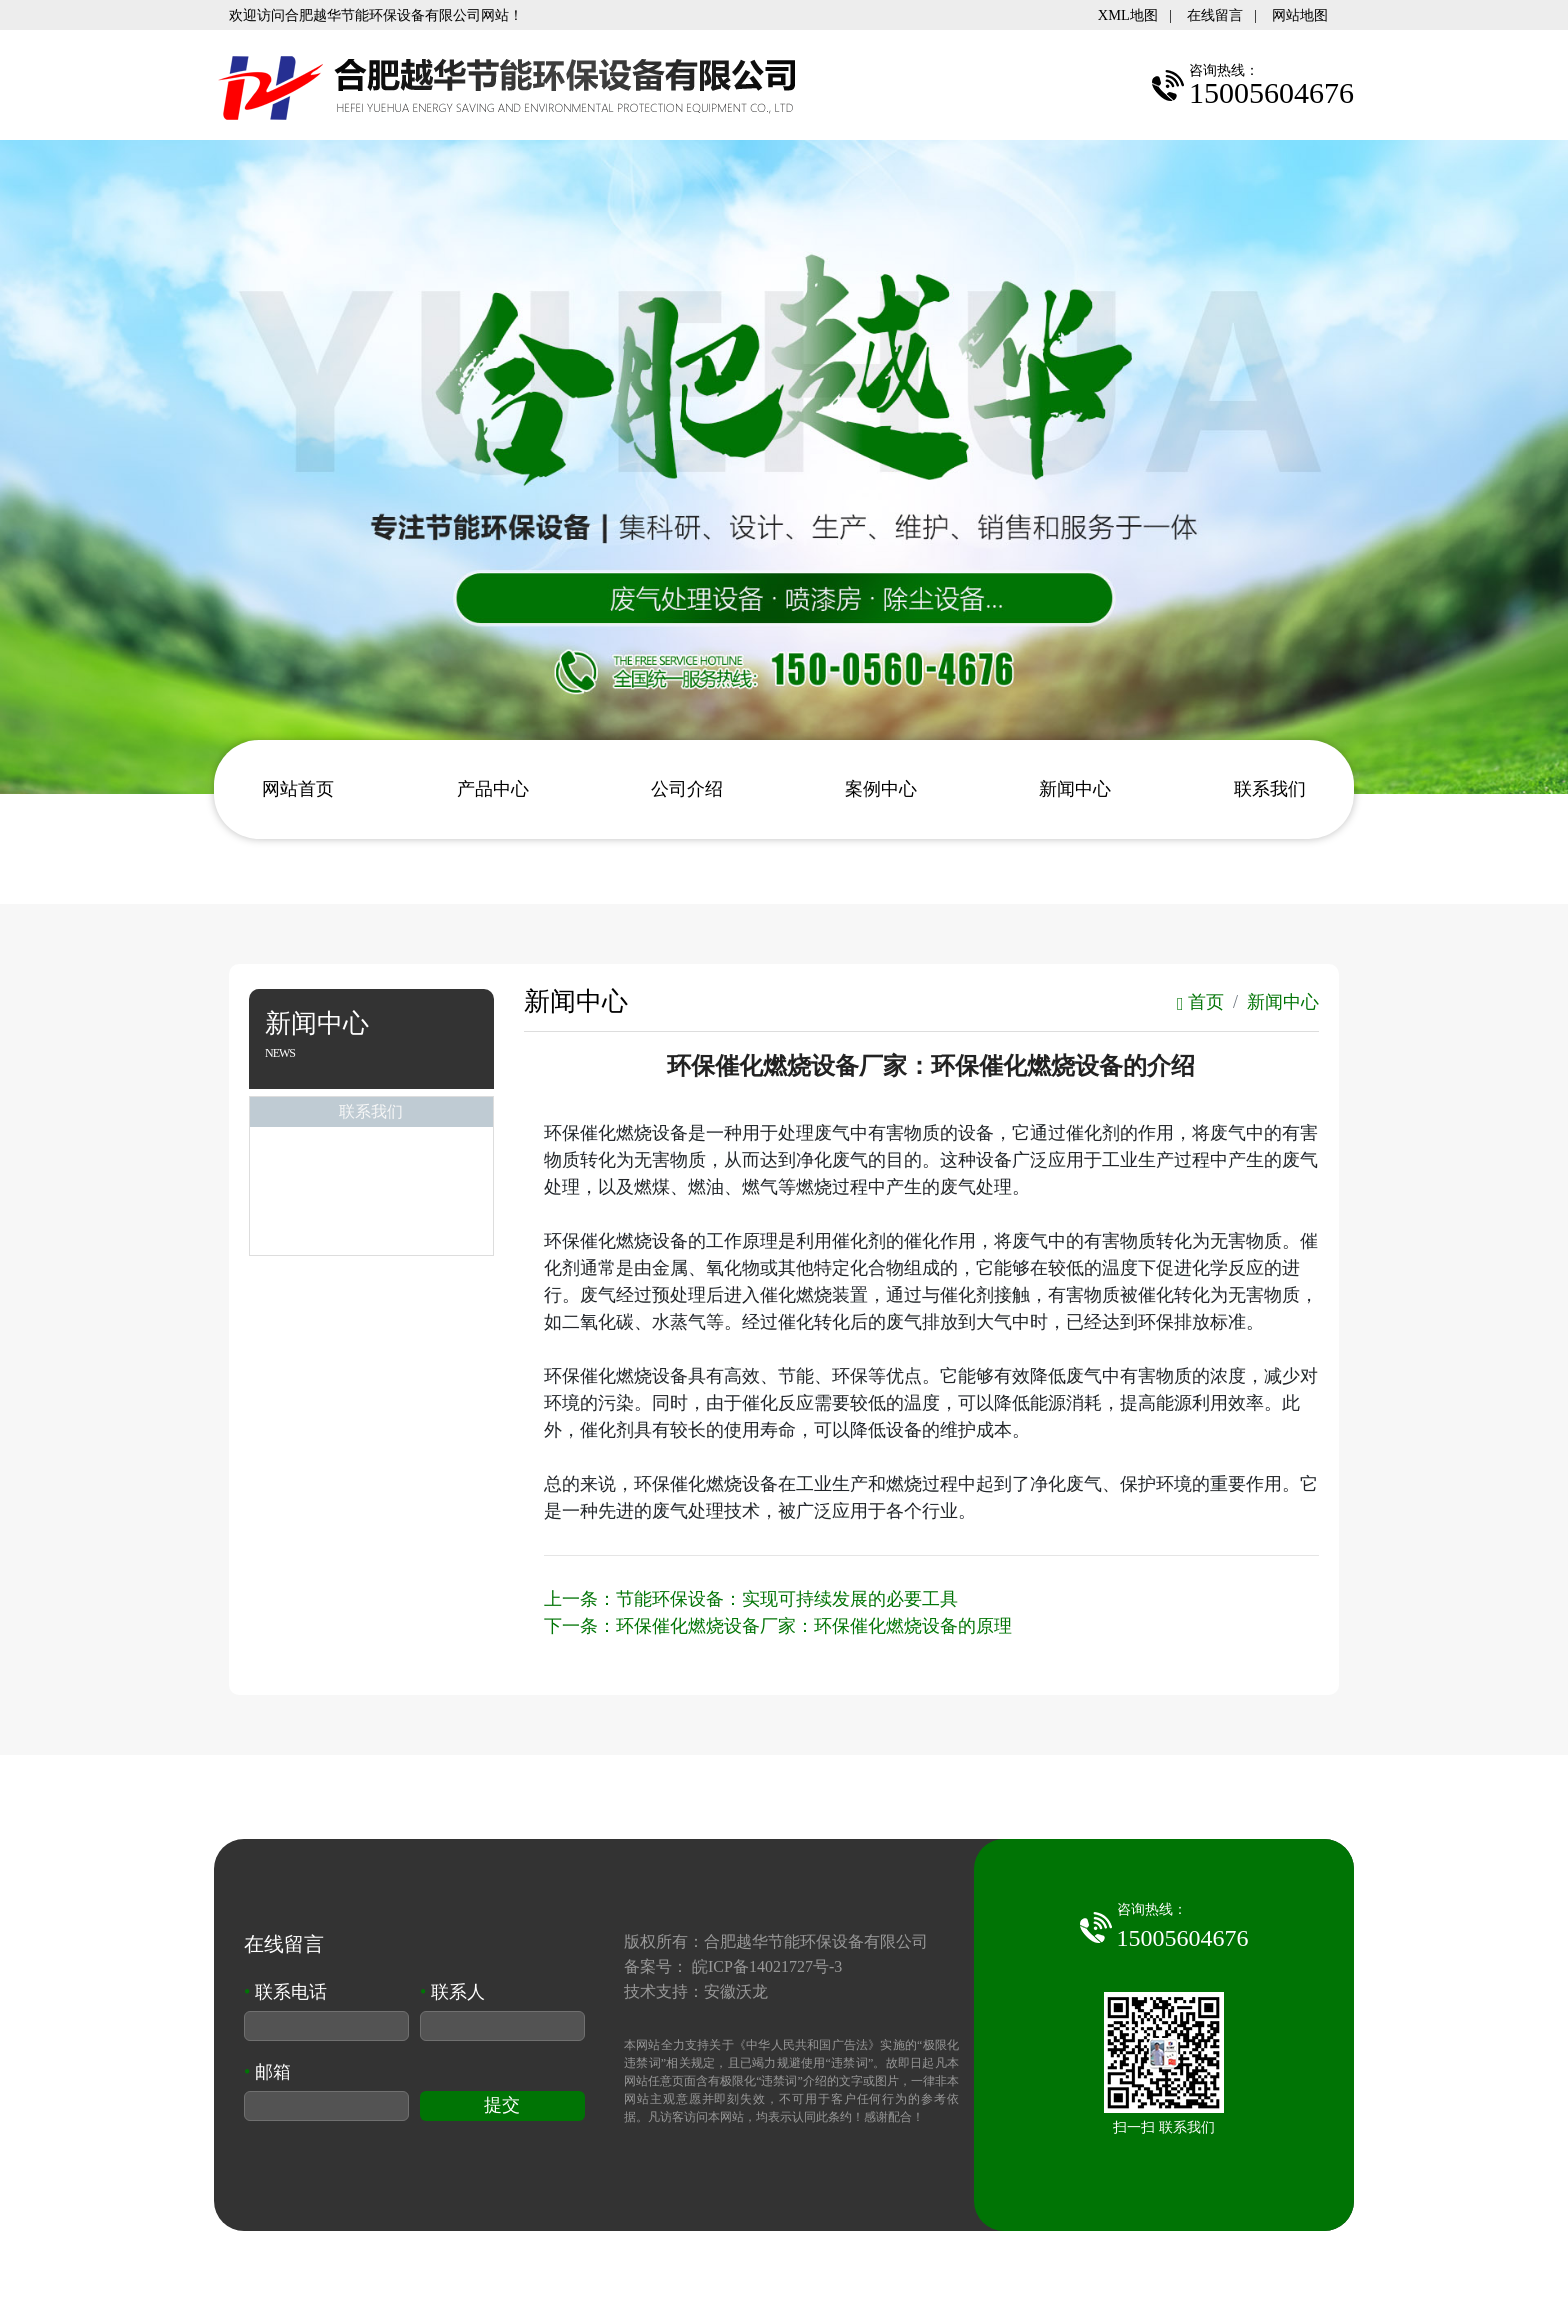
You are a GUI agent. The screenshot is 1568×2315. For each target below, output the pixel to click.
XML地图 (1128, 15)
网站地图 (1300, 15)
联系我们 (1270, 789)
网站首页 (298, 789)
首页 (1200, 1002)
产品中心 (493, 789)
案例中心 (881, 789)
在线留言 (1215, 15)
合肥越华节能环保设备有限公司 (816, 1941)
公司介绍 (687, 789)
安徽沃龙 (736, 1991)
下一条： (778, 1626)
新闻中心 (1075, 789)
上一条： (751, 1599)
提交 (502, 2105)
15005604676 (1183, 1938)
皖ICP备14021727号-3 (767, 1966)
